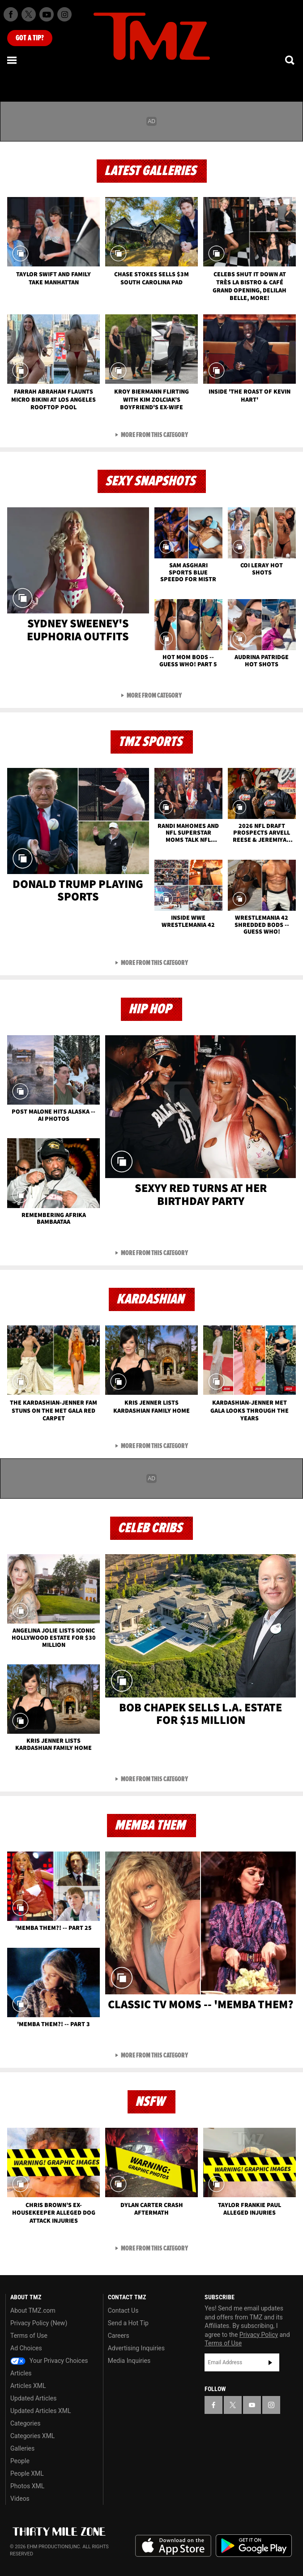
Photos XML (27, 2486)
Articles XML (28, 2385)
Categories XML (32, 2435)
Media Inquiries (129, 2360)
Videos (20, 2498)
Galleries (22, 2448)
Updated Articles (33, 2398)
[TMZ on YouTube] (252, 2405)
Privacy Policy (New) (38, 2323)
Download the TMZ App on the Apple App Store (173, 2546)
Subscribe (270, 2362)
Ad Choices (26, 2348)
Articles (21, 2373)
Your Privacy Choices (49, 2360)
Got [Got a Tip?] (30, 38)
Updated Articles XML (40, 2410)
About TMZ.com (32, 2310)
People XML (27, 2473)
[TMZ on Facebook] (11, 14)
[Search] (290, 60)
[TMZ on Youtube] (46, 14)
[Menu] (12, 60)
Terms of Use (28, 2335)
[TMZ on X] (28, 14)
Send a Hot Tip (128, 2323)
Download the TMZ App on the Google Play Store (254, 2545)
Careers (118, 2335)
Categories (25, 2423)
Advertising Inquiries (136, 2348)
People (20, 2461)
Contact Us (123, 2310)
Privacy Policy (258, 2334)
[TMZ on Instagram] (64, 14)
